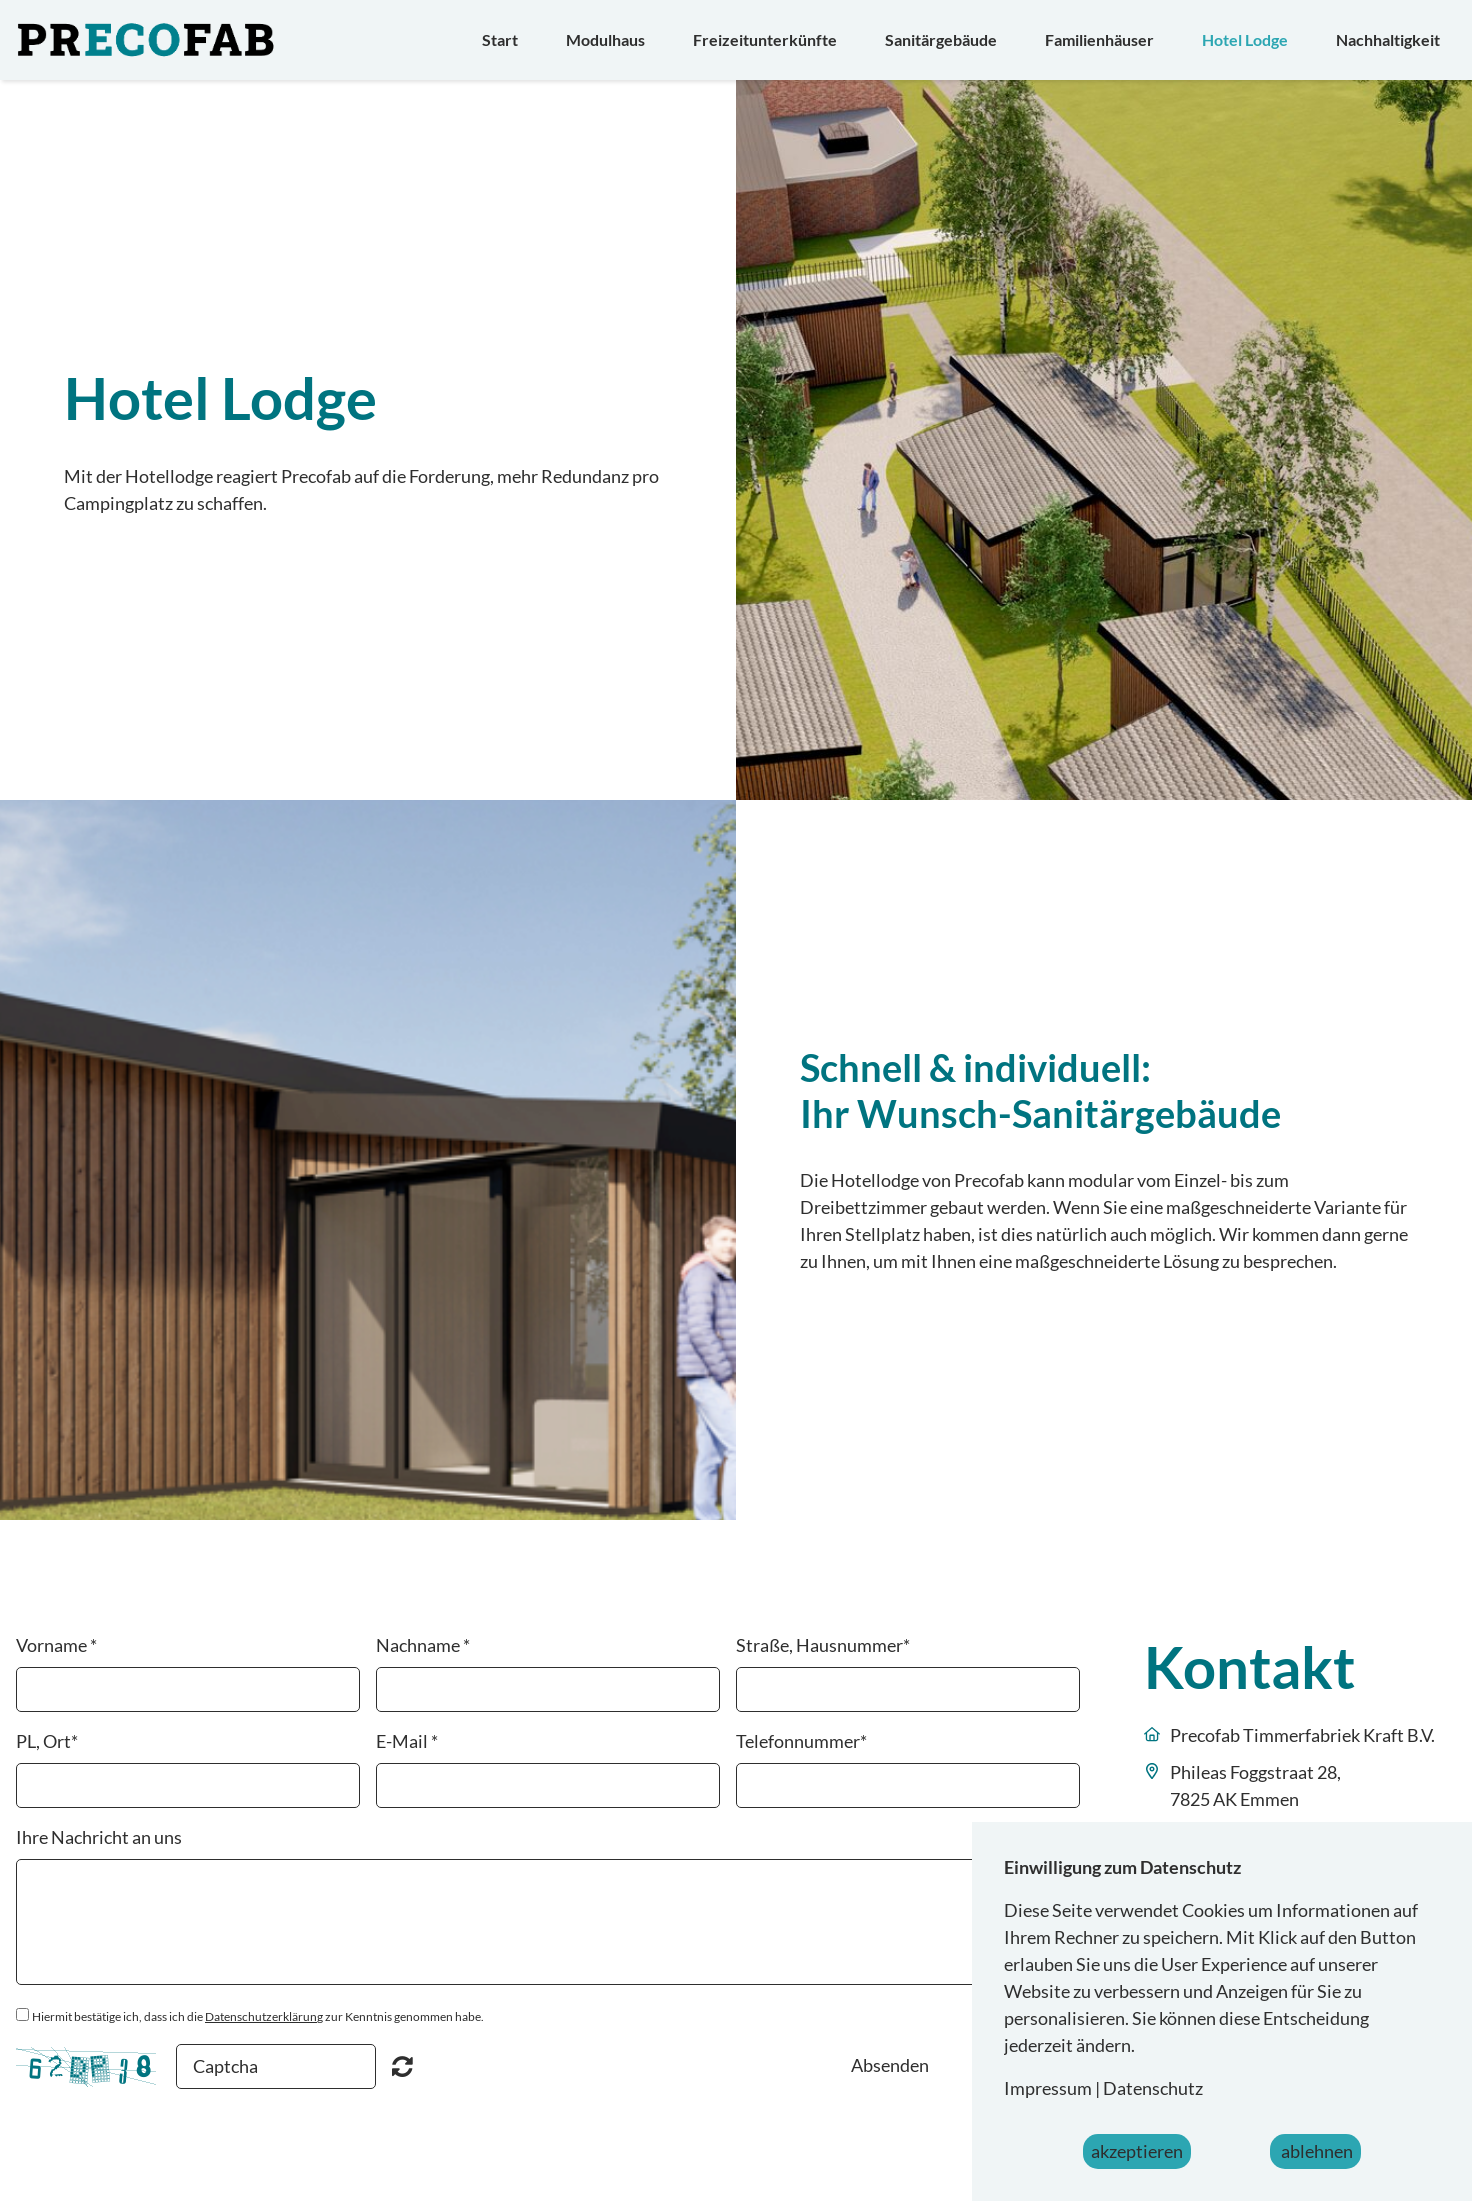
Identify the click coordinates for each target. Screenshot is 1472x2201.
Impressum (1048, 2088)
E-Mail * (407, 1741)
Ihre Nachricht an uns (99, 1837)
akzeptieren (1137, 2151)
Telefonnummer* (801, 1741)
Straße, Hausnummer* (823, 1645)
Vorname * (56, 1645)
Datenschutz (1153, 2088)
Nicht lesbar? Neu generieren (402, 2066)
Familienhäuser (1099, 39)
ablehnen (1315, 2151)
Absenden (890, 2065)
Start (500, 39)
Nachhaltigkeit (1388, 39)
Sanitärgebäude (941, 39)
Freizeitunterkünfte (765, 39)
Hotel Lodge (1245, 39)
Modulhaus (605, 39)
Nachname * (423, 1645)
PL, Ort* (47, 1741)
